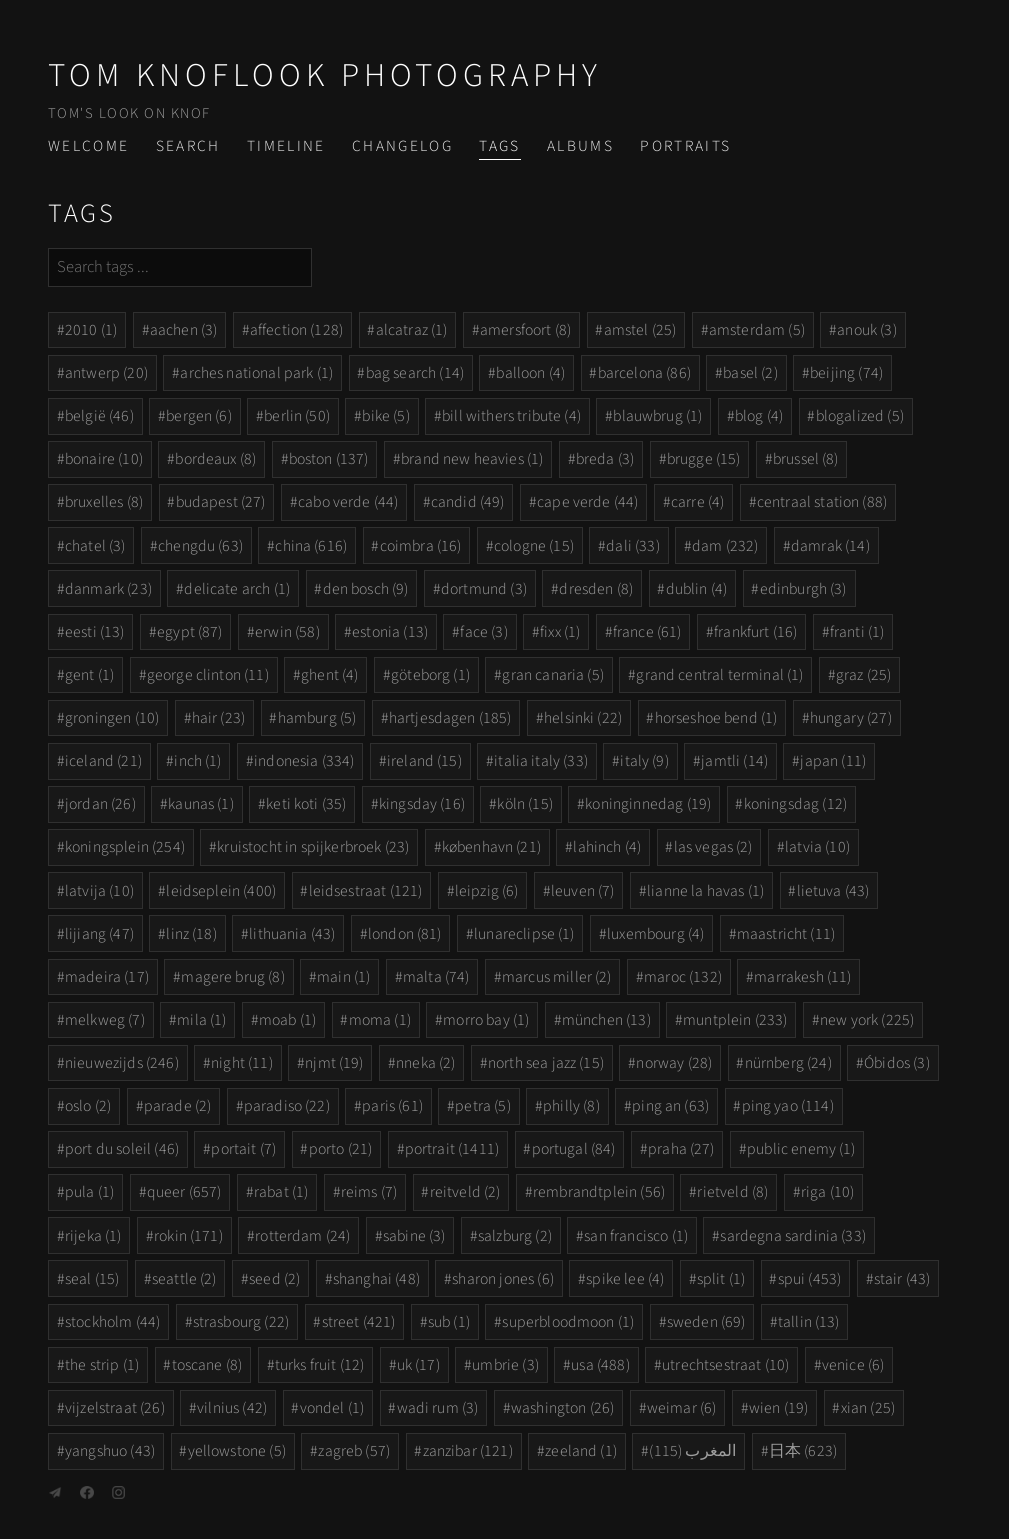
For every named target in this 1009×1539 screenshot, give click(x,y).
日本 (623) (803, 1451)
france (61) (647, 632)
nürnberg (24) (788, 1063)
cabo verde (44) (348, 502)
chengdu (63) (200, 546)
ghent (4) (329, 675)
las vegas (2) (713, 847)
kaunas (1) (201, 804)
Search (188, 146)
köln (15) (524, 804)
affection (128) (296, 330)
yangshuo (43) (110, 1451)
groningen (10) (112, 718)
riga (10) (827, 1192)
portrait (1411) (452, 1149)
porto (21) (341, 1149)
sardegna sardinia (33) (793, 1236)
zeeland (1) (581, 1451)
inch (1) (197, 761)
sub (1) (449, 1322)
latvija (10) (99, 891)
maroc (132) (683, 977)
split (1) (721, 1279)
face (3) (483, 632)
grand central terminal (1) (719, 675)
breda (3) (605, 459)
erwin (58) (287, 632)
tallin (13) (809, 1322)
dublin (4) (697, 589)
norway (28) (674, 1063)
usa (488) (600, 1365)
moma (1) (380, 1020)
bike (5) (385, 416)
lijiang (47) (99, 934)
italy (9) (644, 761)
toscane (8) (207, 1365)
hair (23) (218, 718)
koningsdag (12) (795, 804)
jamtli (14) (734, 761)
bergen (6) (199, 416)
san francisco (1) (636, 1236)
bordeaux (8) (215, 459)
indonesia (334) (304, 761)
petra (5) (482, 1106)
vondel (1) (332, 1408)
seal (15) (92, 1279)
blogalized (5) (860, 416)
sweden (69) (706, 1322)
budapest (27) (221, 502)
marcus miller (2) (557, 977)
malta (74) (436, 977)
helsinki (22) (583, 718)
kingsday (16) (422, 804)
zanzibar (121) (468, 1451)
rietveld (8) (732, 1192)
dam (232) (725, 546)
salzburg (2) (515, 1236)
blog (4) (759, 416)
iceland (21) (103, 761)
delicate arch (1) (237, 589)
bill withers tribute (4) (511, 416)
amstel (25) (640, 330)
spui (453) (810, 1279)
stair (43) (902, 1279)
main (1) (343, 977)
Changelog (402, 146)
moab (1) (287, 1020)
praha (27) (681, 1149)
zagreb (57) (354, 1451)
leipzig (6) (487, 891)
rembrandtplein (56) (599, 1192)
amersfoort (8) (525, 330)
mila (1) (201, 1020)
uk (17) (418, 1365)
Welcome (88, 146)
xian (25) (868, 1408)
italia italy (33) (541, 761)
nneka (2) (425, 1063)
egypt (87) (190, 632)
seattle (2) (184, 1279)
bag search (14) (415, 373)
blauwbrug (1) (657, 416)
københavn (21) (491, 847)
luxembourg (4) (655, 934)
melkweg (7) (105, 1020)
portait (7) (243, 1149)
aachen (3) (184, 330)
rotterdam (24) (302, 1236)
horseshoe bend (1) (716, 718)
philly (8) (571, 1106)
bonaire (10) (104, 459)
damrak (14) (830, 546)
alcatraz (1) (412, 330)
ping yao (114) (788, 1106)
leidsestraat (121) (366, 891)
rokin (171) (188, 1236)
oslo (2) (88, 1106)
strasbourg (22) (241, 1322)
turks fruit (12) (320, 1365)
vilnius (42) (232, 1408)
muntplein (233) (735, 1020)
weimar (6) (682, 1408)
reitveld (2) (465, 1192)
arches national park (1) (256, 373)
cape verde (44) (587, 502)
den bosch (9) (366, 589)
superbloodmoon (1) (568, 1322)
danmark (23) (108, 589)
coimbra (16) (421, 546)
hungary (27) (851, 718)
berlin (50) (297, 416)
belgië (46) (99, 416)
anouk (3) (866, 330)
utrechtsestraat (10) (725, 1365)
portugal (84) (574, 1149)
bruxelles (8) (104, 502)
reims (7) (369, 1192)
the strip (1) (102, 1365)
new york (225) (867, 1020)
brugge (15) (704, 459)
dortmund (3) (484, 589)
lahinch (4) (607, 847)
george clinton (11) (208, 675)
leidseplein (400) (221, 891)
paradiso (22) (287, 1106)
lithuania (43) (292, 934)
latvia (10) (817, 847)
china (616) (311, 546)
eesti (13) (95, 632)
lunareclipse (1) (524, 934)
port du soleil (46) (122, 1149)
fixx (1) (560, 632)
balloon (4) (530, 373)
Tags (499, 146)
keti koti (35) (306, 804)
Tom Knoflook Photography (325, 75)
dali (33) (632, 546)
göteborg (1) (430, 675)
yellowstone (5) (237, 1451)
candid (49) (468, 502)
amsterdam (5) (757, 330)
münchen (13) (606, 1020)
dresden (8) (596, 589)
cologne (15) (534, 546)
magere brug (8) (232, 977)
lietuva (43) (833, 891)
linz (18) (191, 934)
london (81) (405, 934)
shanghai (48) (376, 1279)
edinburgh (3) (803, 589)
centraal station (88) (822, 502)
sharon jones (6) (503, 1279)
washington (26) (562, 1408)
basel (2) (750, 373)
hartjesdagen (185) (450, 718)
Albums (580, 146)
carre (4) (697, 502)
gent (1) (89, 675)
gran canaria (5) (553, 675)
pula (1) (89, 1192)
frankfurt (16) (755, 632)
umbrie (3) (505, 1365)
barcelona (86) (644, 373)
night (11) (242, 1063)
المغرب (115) (692, 1451)
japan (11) (833, 761)
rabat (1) (281, 1192)
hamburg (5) (317, 718)
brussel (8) (806, 459)
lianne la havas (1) (705, 891)
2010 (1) (91, 330)
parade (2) (178, 1106)
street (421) (359, 1322)
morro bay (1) (486, 1020)
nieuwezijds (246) (122, 1063)
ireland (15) (424, 761)
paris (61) (392, 1106)
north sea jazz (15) (546, 1063)
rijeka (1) (93, 1236)
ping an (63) (670, 1106)
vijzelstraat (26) (115, 1408)
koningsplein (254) (125, 847)
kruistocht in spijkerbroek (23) (313, 847)
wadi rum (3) (438, 1408)
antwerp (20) (106, 373)
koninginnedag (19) (648, 804)
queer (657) (184, 1192)
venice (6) (853, 1365)
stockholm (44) (112, 1322)
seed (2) (274, 1279)
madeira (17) (107, 977)
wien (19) (778, 1408)
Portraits (685, 146)
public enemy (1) (801, 1149)
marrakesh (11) (802, 977)
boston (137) (329, 459)
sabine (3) (414, 1236)
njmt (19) (334, 1063)
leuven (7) (583, 891)
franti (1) (857, 632)
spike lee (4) (625, 1279)
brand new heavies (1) (472, 459)
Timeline (286, 146)
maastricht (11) (786, 934)
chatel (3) (95, 546)
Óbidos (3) (897, 1063)
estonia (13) (390, 632)
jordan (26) (100, 804)
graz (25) (863, 675)
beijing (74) (846, 373)
